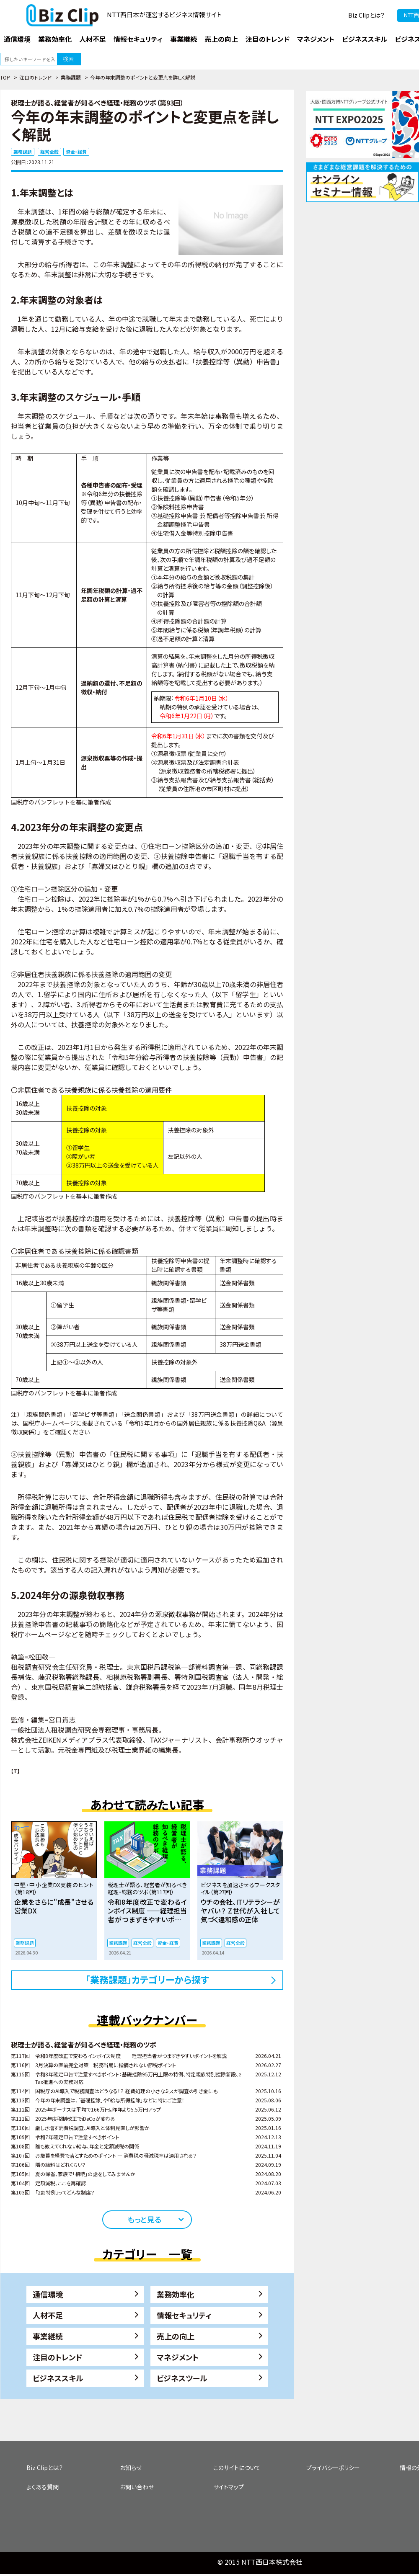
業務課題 (71, 77)
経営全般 (49, 151)
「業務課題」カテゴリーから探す (147, 1979)
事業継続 (48, 2336)
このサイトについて (237, 2467)
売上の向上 (175, 2336)
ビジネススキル (58, 2377)
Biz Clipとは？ (366, 15)
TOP (5, 77)
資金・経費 (76, 151)
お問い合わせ (137, 2487)
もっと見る (144, 2219)
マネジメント (178, 2357)
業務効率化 (175, 2294)
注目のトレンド (35, 77)
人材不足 (48, 2315)
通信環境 (48, 2294)
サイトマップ (228, 2487)
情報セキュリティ (184, 2315)
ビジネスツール (182, 2377)
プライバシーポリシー (333, 2467)
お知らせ (131, 2467)
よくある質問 (42, 2487)
